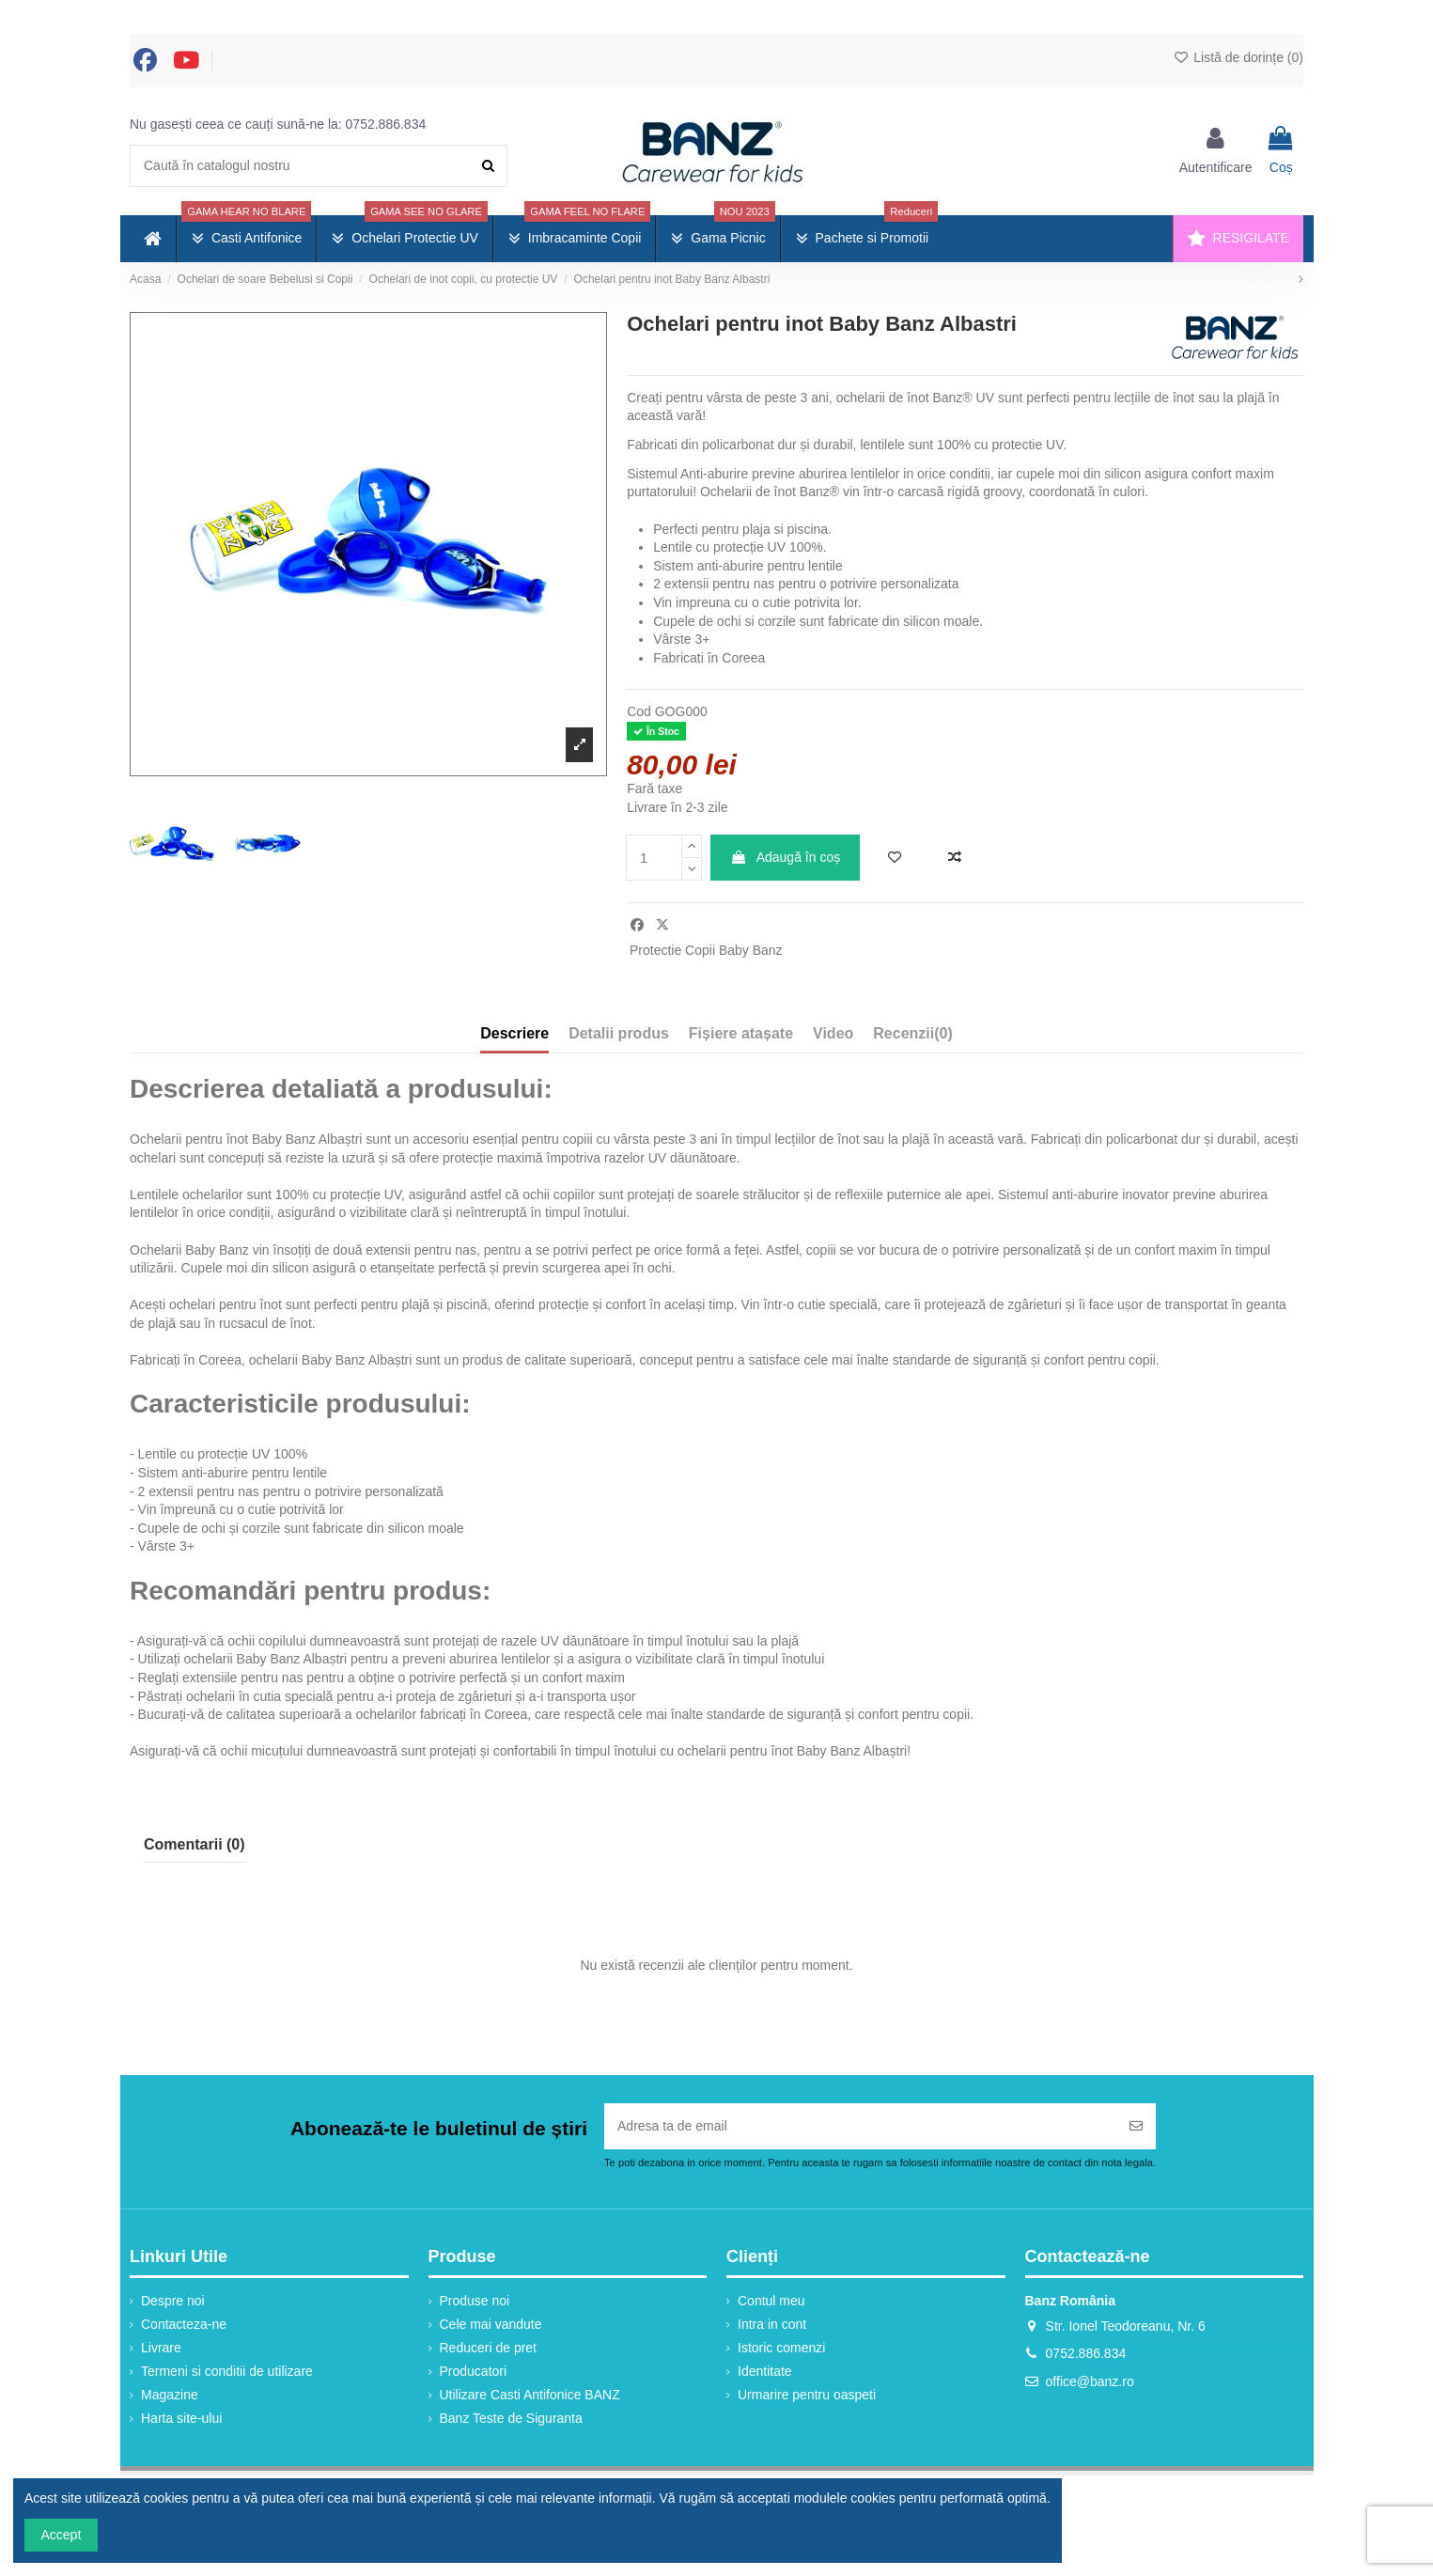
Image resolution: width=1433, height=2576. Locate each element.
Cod (639, 711)
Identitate (765, 2371)
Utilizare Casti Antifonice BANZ (530, 2394)
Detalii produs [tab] (619, 1033)
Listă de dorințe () (1238, 57)
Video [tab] (833, 1033)
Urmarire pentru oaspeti (807, 2394)
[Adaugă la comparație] (954, 858)
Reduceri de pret (488, 2347)
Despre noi (173, 2300)
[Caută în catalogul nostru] (488, 166)
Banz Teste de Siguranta (511, 2418)
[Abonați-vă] (1136, 2126)
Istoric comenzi (781, 2347)
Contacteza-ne (183, 2324)
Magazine (169, 2394)
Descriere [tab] (514, 1033)
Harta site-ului (181, 2418)
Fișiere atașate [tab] (741, 1033)
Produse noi (475, 2300)
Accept (61, 2534)
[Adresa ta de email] (860, 2126)
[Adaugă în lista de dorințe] (894, 858)
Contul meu (771, 2300)
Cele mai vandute (491, 2324)
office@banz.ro (1090, 2381)
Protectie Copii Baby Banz (706, 950)
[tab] (912, 1037)
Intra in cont (772, 2324)
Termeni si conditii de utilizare (227, 2371)
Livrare (161, 2347)
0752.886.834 (386, 124)
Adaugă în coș (785, 857)
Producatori (473, 2371)
